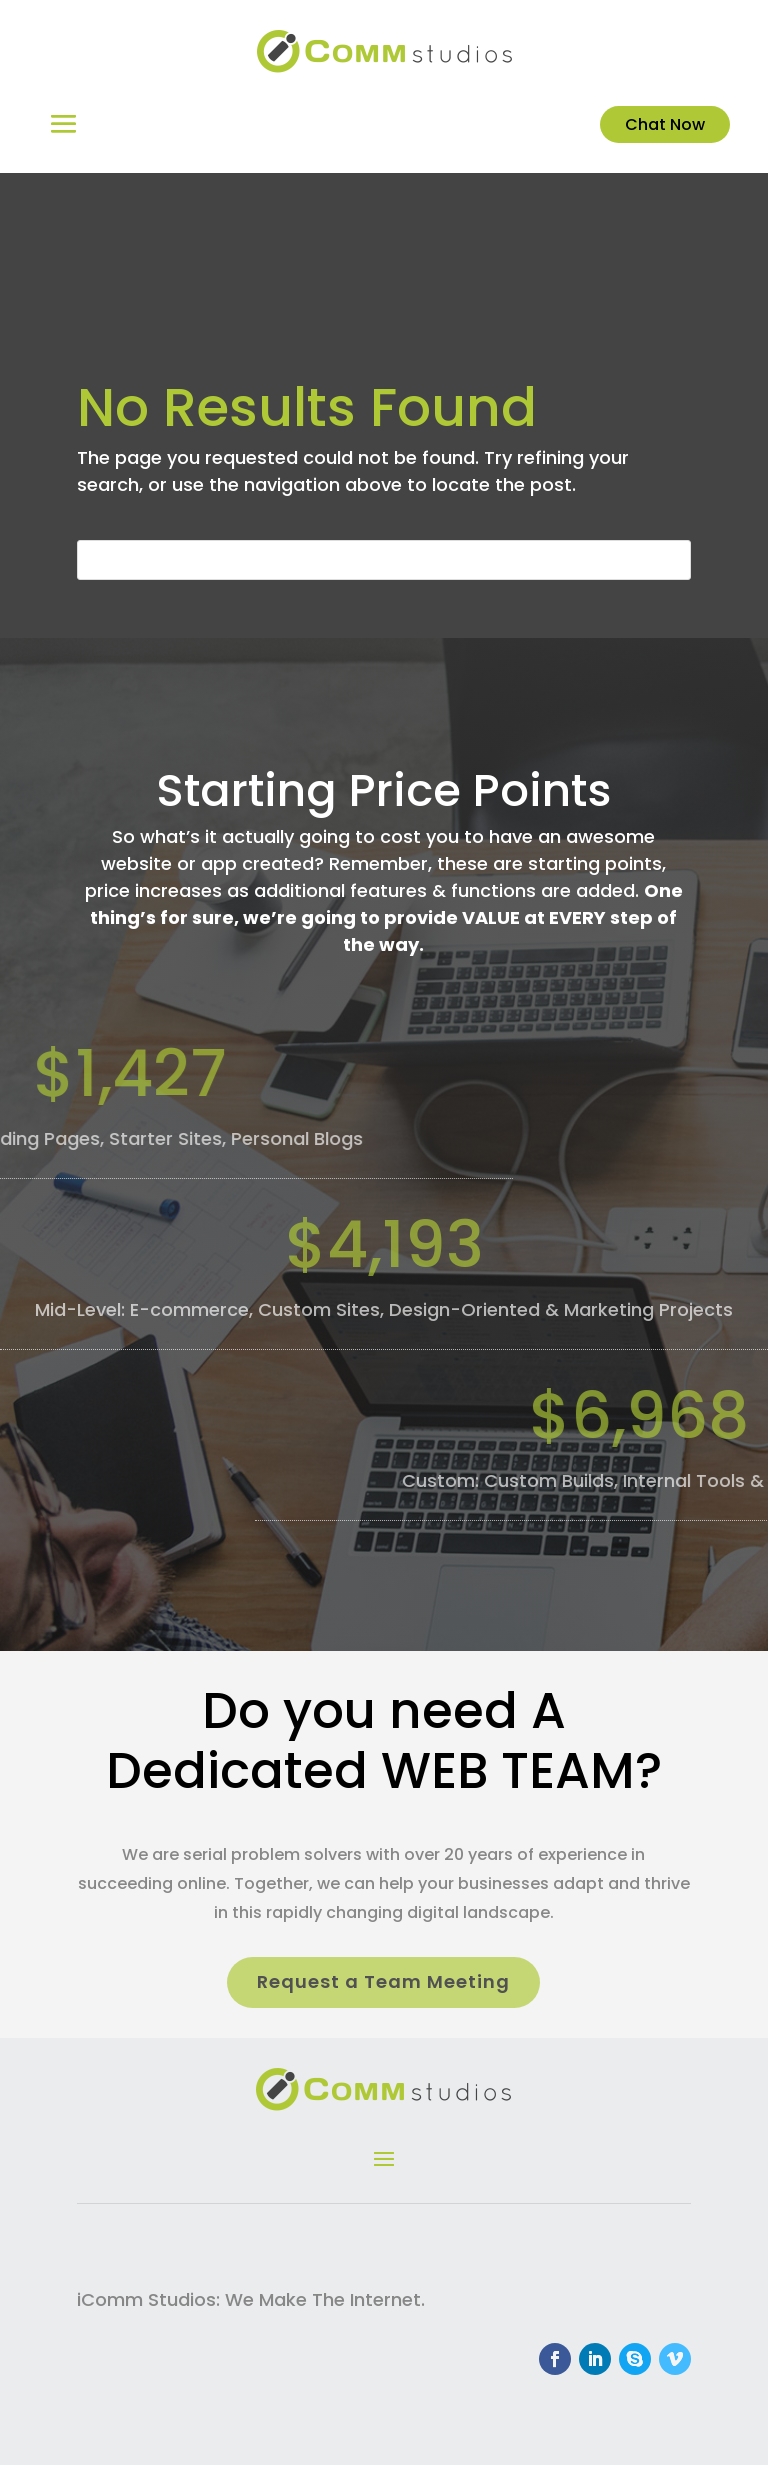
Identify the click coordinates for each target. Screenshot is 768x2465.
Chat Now (665, 124)
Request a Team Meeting (383, 1981)
